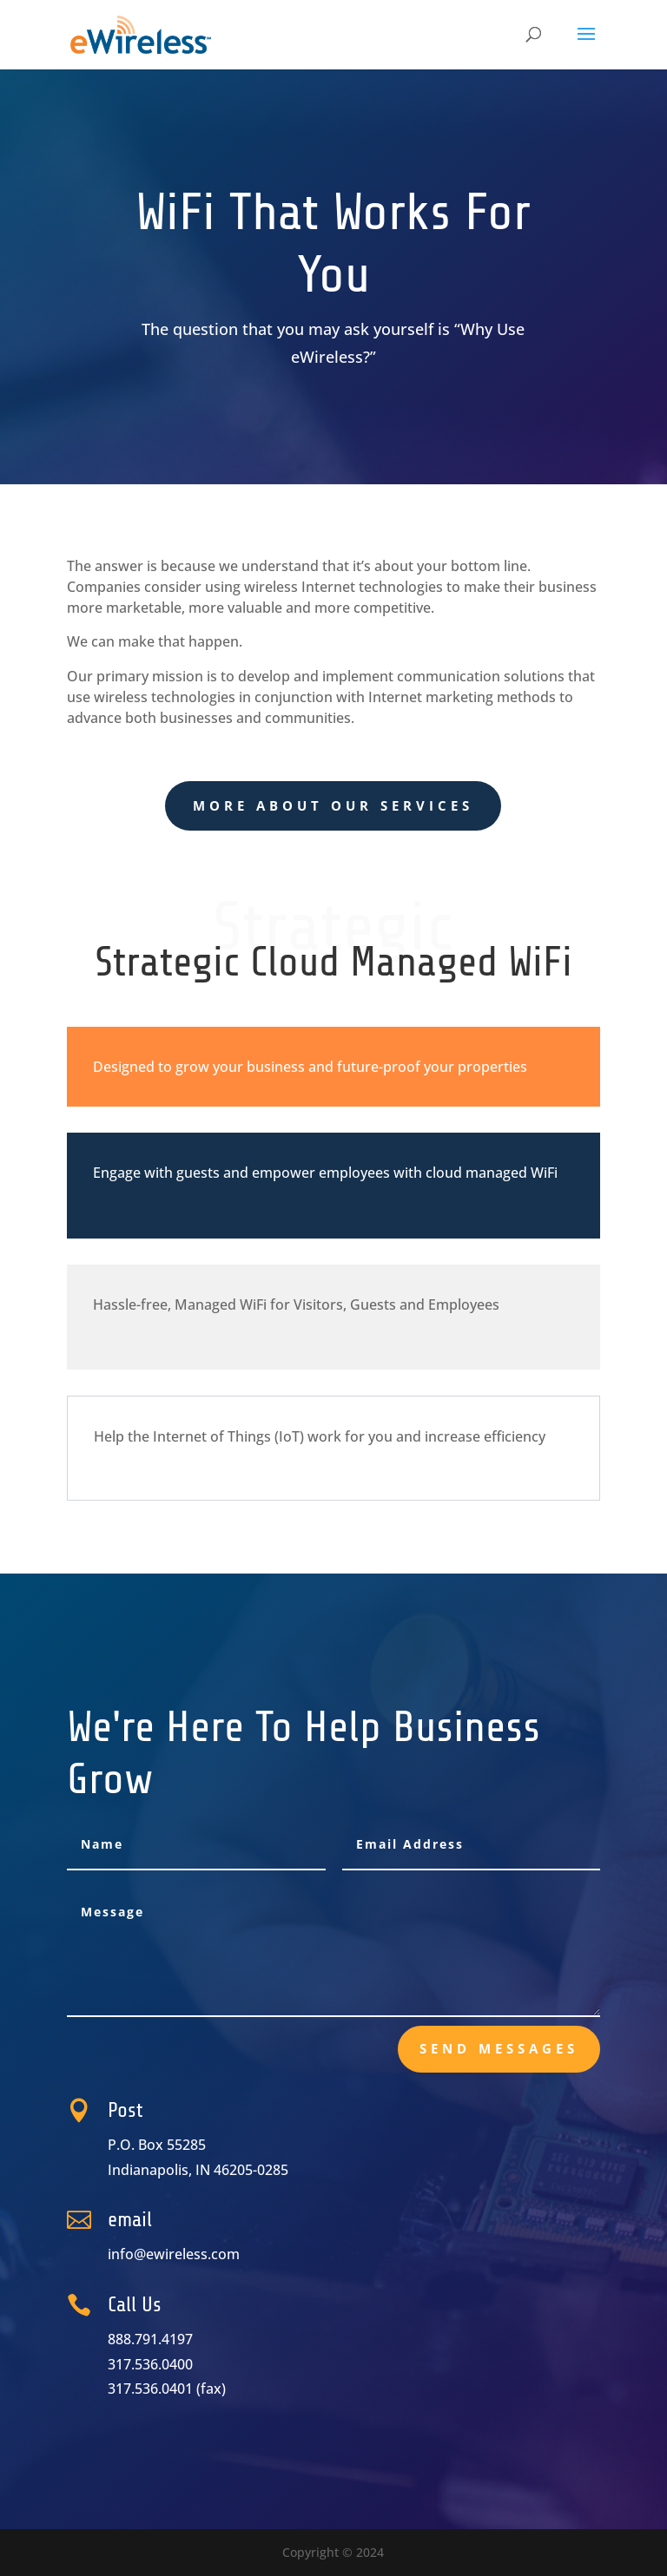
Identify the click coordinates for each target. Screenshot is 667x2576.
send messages (498, 2048)
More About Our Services (333, 805)
